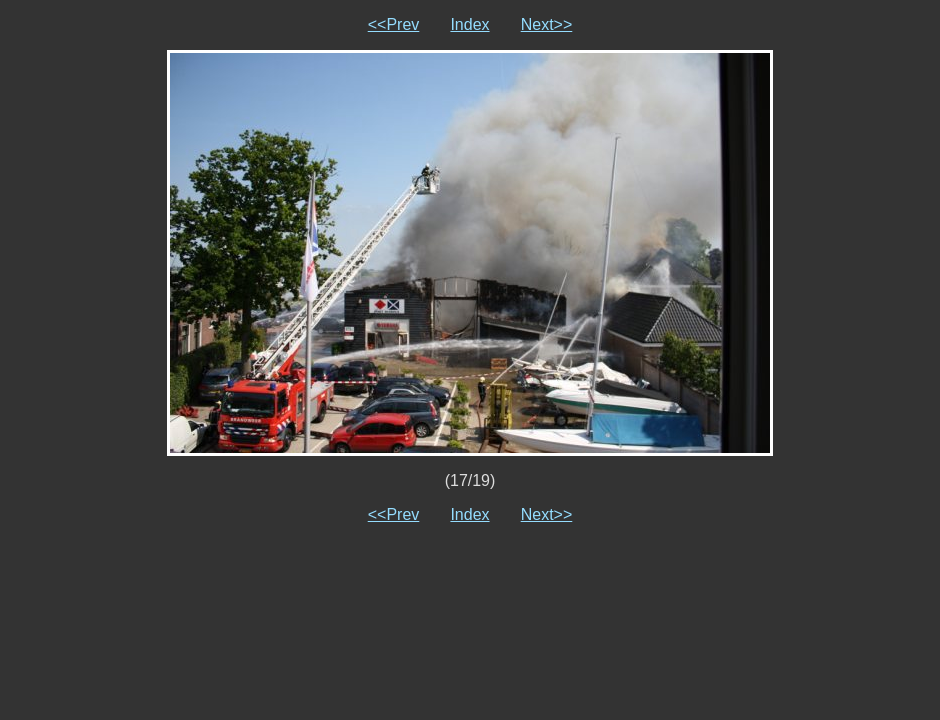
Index (469, 24)
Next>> (547, 24)
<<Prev (394, 24)
